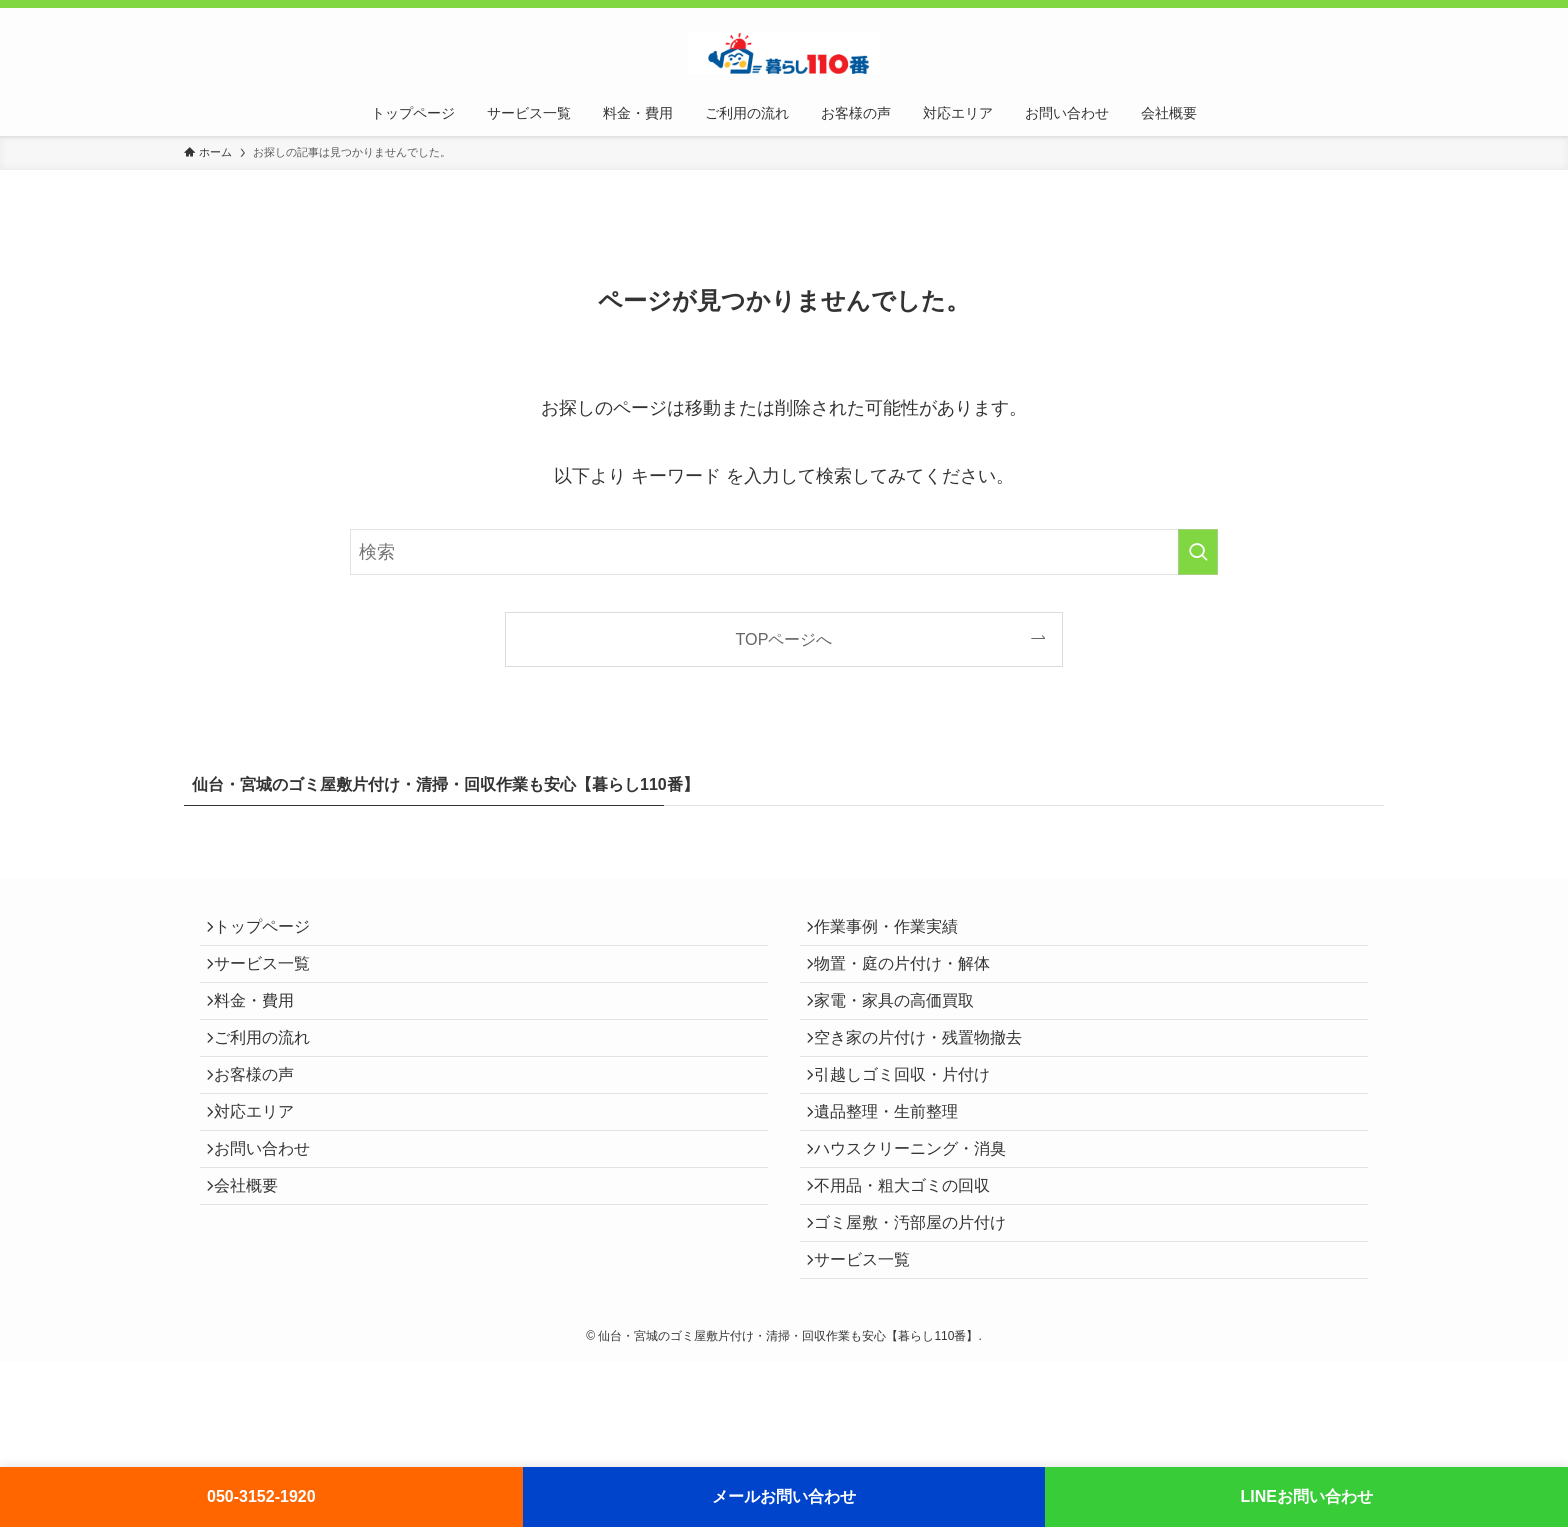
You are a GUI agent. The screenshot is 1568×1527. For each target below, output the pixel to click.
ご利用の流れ (272, 1074)
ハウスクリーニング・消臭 (920, 1216)
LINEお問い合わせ (1306, 1496)
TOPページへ (784, 639)
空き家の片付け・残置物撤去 (928, 1074)
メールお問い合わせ (784, 1496)
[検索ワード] (784, 552)
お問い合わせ (272, 1216)
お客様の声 (264, 1121)
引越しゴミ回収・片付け (912, 1121)
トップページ (272, 932)
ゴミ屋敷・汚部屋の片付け (920, 1311)
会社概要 (256, 1263)
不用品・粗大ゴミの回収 (912, 1263)
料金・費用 (264, 1026)
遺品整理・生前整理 (896, 1168)
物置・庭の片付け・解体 (912, 979)
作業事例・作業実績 (896, 932)
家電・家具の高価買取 (904, 1026)
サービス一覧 (272, 979)
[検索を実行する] (1198, 552)
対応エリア (264, 1168)
